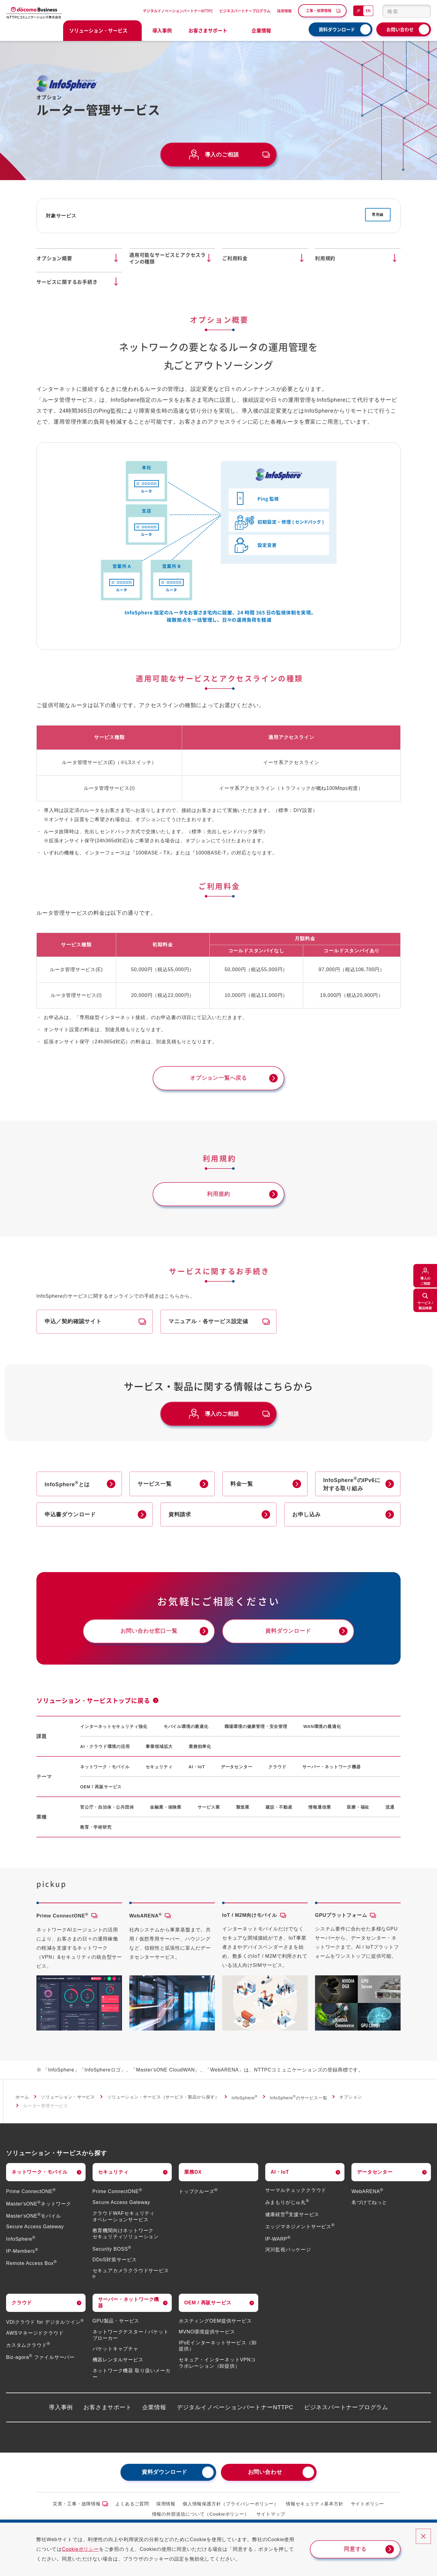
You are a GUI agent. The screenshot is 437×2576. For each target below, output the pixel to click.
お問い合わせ (400, 29)
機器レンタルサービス (118, 2360)
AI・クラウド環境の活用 (105, 1747)
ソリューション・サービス (68, 2097)
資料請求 (179, 1515)
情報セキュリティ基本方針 (315, 2504)
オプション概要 (54, 258)
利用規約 (325, 258)
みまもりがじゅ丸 (287, 2202)
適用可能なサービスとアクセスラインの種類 (167, 258)
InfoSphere (245, 2098)
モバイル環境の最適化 (186, 1727)
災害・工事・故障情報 (77, 2504)
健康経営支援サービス (292, 2215)
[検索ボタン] (422, 11)
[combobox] (406, 11)
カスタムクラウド (28, 2345)
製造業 (242, 1807)
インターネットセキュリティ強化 (113, 1727)
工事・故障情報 (318, 10)
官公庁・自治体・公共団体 (107, 1807)
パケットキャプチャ (115, 2349)
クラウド (277, 1767)
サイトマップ (270, 2514)
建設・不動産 (279, 1807)
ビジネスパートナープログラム (244, 10)
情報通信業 (319, 1807)
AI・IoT (196, 1767)
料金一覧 (241, 1484)
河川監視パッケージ (288, 2250)
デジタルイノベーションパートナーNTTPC (178, 10)
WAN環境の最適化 (322, 1727)
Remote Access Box (31, 2263)
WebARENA (367, 2192)
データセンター (236, 1767)
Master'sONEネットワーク (38, 2204)
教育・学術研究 (96, 1827)
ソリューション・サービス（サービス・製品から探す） (163, 2097)
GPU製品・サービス (116, 2321)
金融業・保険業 (165, 1807)
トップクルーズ (198, 2192)
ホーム (22, 2097)
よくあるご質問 (132, 2504)
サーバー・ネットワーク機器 (331, 1767)
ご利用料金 (235, 258)
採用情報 (284, 10)
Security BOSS (112, 2249)
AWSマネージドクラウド (34, 2333)
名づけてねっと (369, 2202)
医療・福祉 (358, 1807)
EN (368, 10)
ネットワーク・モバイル (105, 1767)
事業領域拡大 (159, 1747)
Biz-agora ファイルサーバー (40, 2357)
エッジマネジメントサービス (300, 2227)
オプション (350, 2097)
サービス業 (209, 1807)
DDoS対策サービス (115, 2260)
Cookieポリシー (80, 2549)
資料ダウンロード (337, 29)
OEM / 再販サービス (101, 1787)
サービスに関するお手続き (67, 281)
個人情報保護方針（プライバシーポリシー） (231, 2504)
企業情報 (154, 2407)
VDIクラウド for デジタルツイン (45, 2322)
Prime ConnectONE (31, 2192)
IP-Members (22, 2251)
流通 (390, 1807)
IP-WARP (278, 2239)
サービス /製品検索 (425, 1305)
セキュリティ (159, 1767)
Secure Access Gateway (35, 2227)
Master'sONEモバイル (33, 2216)
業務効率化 (200, 1747)
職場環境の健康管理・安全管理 (256, 1727)
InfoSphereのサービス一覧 (298, 2098)
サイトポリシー (367, 2504)
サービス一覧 (154, 1484)
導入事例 (162, 30)
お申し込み (306, 1515)
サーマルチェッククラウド (296, 2190)
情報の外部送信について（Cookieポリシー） (200, 2514)
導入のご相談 (425, 1280)
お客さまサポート (107, 2407)
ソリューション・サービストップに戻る (93, 1700)
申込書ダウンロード (70, 1515)
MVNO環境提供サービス (207, 2332)
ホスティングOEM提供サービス (215, 2321)
